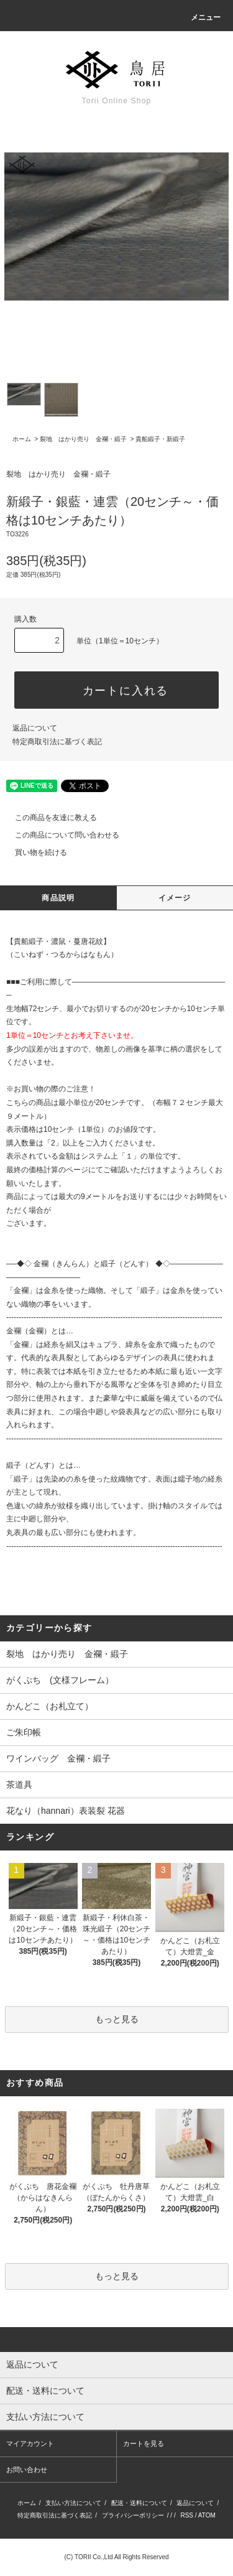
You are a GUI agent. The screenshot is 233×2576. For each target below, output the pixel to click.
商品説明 (58, 898)
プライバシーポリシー (133, 2515)
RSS (186, 2515)
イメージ (174, 898)
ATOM (207, 2515)
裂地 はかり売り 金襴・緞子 (83, 439)
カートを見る (143, 2443)
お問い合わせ (26, 2469)
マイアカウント (30, 2443)
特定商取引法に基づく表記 (57, 741)
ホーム (21, 439)
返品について (34, 728)
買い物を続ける (33, 852)
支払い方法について (73, 2502)
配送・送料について (139, 2502)
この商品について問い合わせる (59, 835)
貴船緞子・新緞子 (160, 439)
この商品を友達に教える (48, 817)
